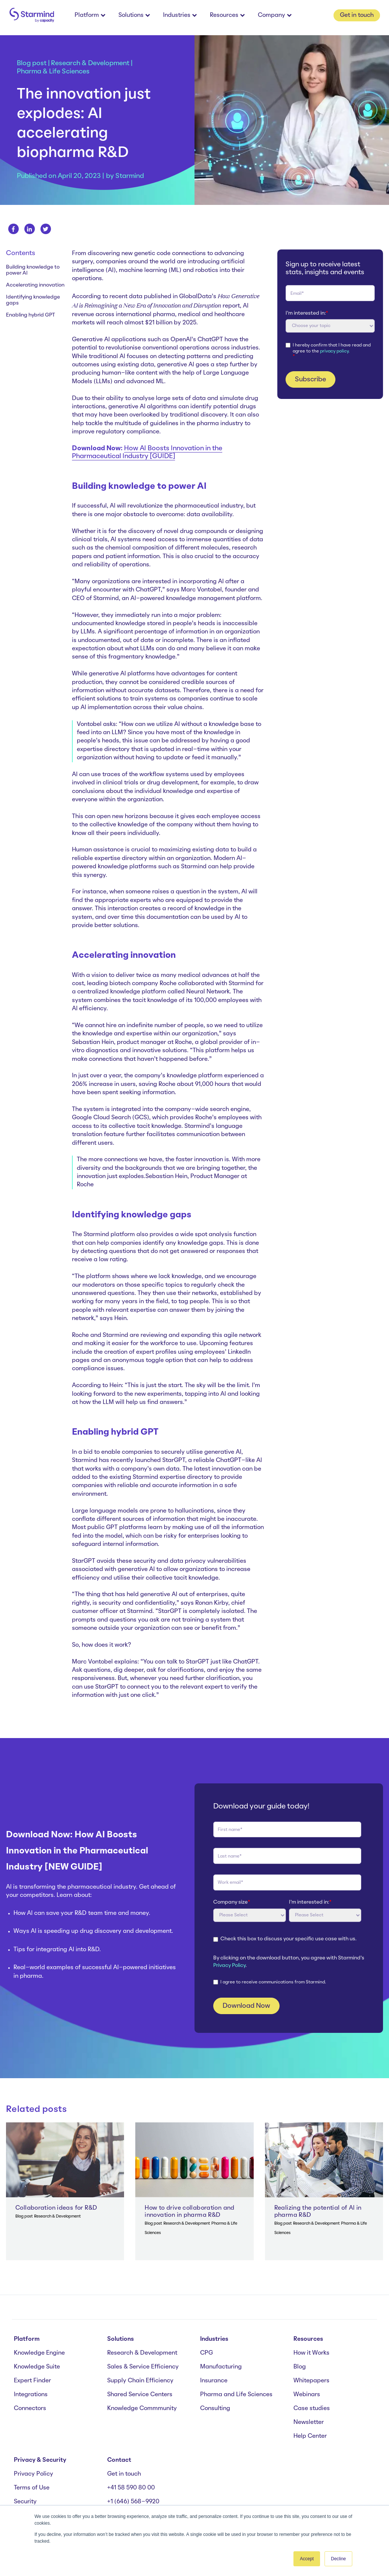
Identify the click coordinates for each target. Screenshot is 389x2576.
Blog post (31, 63)
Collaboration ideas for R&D (56, 2208)
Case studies (311, 2408)
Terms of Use (31, 2488)
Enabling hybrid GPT (30, 315)
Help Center (310, 2436)
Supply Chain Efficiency (140, 2380)
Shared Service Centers (139, 2394)
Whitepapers (311, 2380)
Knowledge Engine (39, 2353)
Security (25, 2501)
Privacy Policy (229, 1965)
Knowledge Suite (37, 2367)
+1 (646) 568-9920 (133, 2501)
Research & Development (90, 63)
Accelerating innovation (35, 285)
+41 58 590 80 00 (131, 2488)
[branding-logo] (31, 15)
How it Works (311, 2353)
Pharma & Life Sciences (53, 72)
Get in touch (124, 2474)
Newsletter (308, 2422)
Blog (299, 2367)
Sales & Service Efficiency (143, 2367)
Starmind (129, 176)
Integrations (31, 2394)
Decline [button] (338, 2558)
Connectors (30, 2408)
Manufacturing (221, 2367)
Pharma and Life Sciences (236, 2394)
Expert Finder (32, 2380)
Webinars (306, 2394)
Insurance (213, 2380)
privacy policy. (335, 351)
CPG (206, 2353)
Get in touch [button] (357, 15)
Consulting (215, 2408)
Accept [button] (307, 2558)
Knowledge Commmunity (142, 2408)
